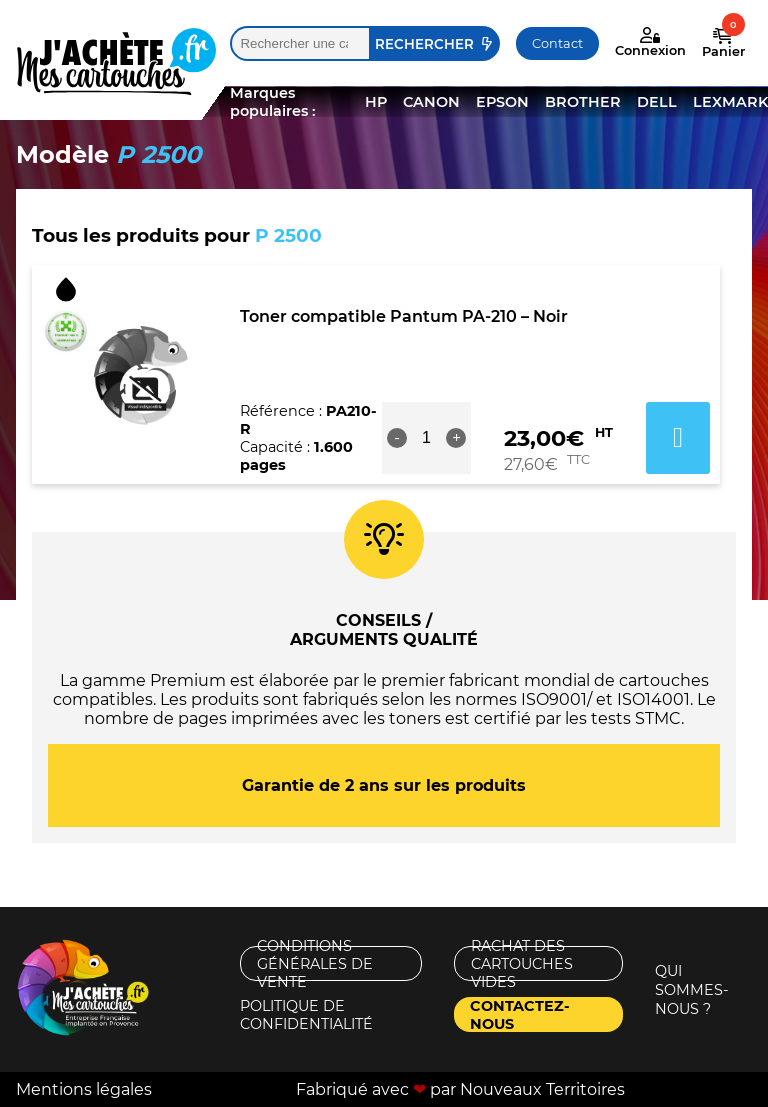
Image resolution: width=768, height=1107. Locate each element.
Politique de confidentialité (306, 1014)
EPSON (502, 102)
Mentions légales (84, 1089)
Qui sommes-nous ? (692, 990)
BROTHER (583, 102)
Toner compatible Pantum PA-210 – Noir (404, 316)
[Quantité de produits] (427, 438)
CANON (431, 102)
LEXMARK (730, 102)
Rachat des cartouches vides (522, 963)
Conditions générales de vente (315, 963)
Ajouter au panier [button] (678, 438)
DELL (657, 102)
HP (376, 102)
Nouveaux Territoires (542, 1089)
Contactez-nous (520, 1014)
